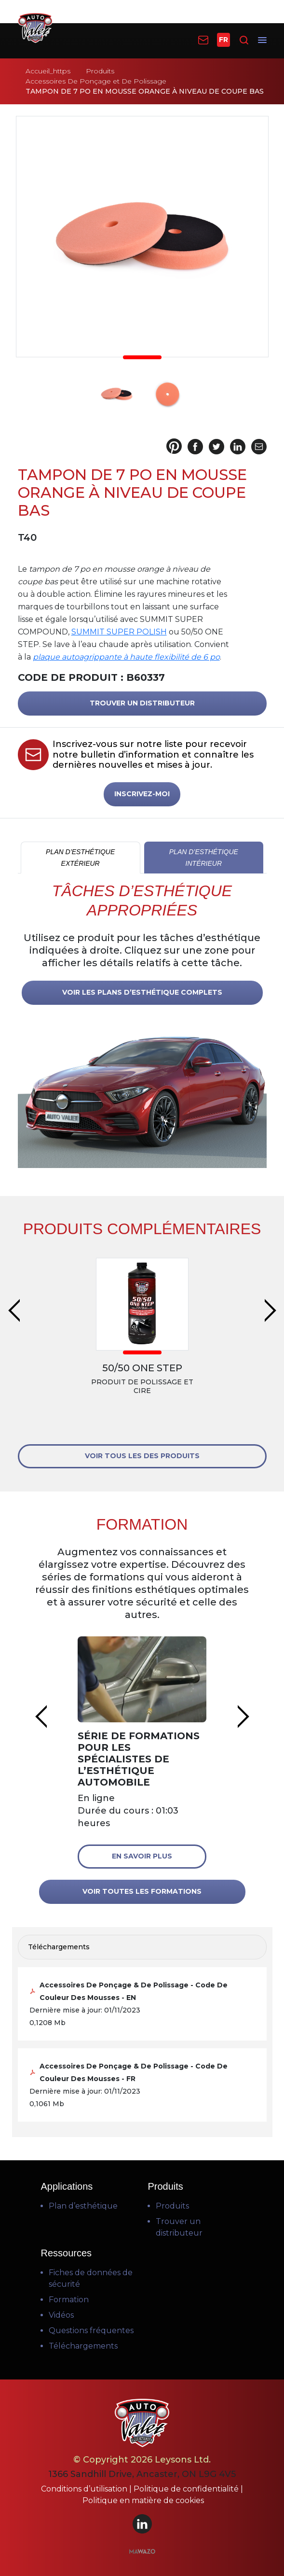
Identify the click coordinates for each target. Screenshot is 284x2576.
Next (270, 1310)
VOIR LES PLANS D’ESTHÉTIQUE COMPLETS (142, 992)
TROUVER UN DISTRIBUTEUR (142, 703)
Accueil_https (48, 71)
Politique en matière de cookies (143, 2500)
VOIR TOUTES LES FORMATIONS (142, 1891)
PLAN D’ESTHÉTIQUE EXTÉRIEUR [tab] (80, 857)
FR (223, 39)
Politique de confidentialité (187, 2488)
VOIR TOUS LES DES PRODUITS (142, 1455)
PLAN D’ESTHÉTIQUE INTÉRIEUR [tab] (203, 857)
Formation (69, 2299)
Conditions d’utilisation (85, 2488)
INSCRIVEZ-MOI (142, 793)
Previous (14, 1310)
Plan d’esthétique (83, 2205)
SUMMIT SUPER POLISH (119, 631)
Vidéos (61, 2315)
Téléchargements (83, 2346)
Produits (100, 71)
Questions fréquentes (91, 2330)
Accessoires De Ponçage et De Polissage (96, 81)
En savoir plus (142, 1856)
